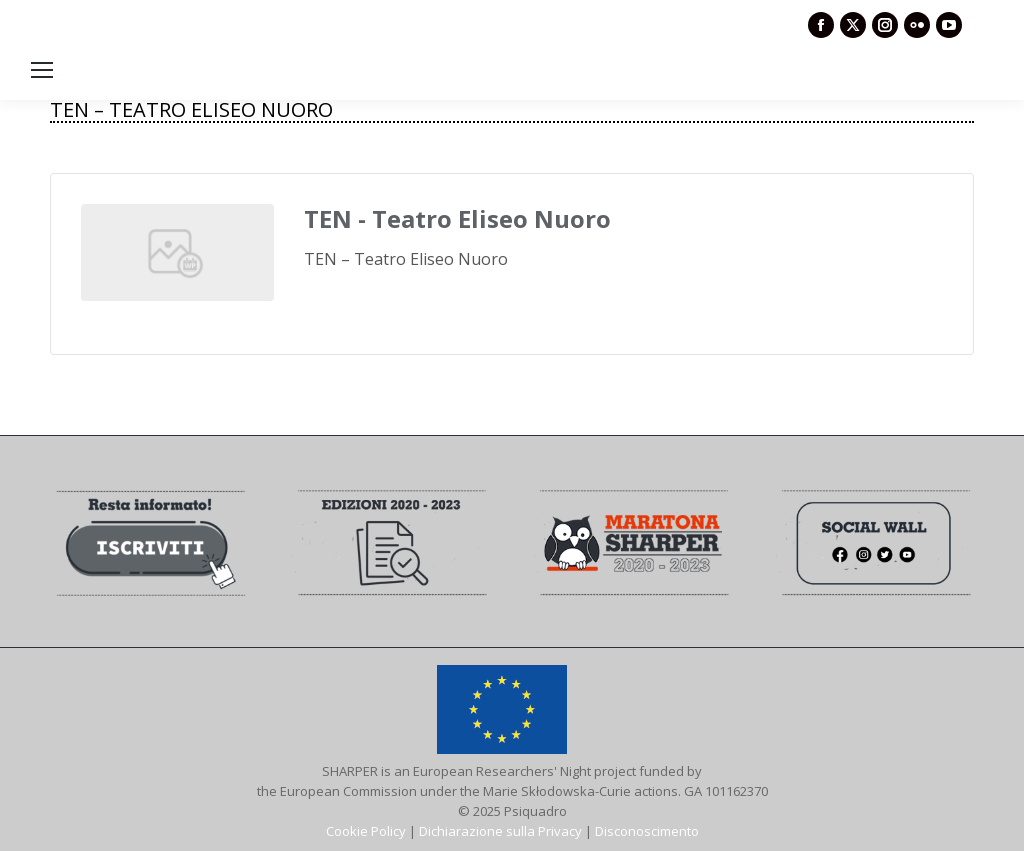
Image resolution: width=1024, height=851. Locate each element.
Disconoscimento (647, 831)
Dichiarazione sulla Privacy (500, 831)
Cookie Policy (366, 831)
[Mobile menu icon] (42, 70)
